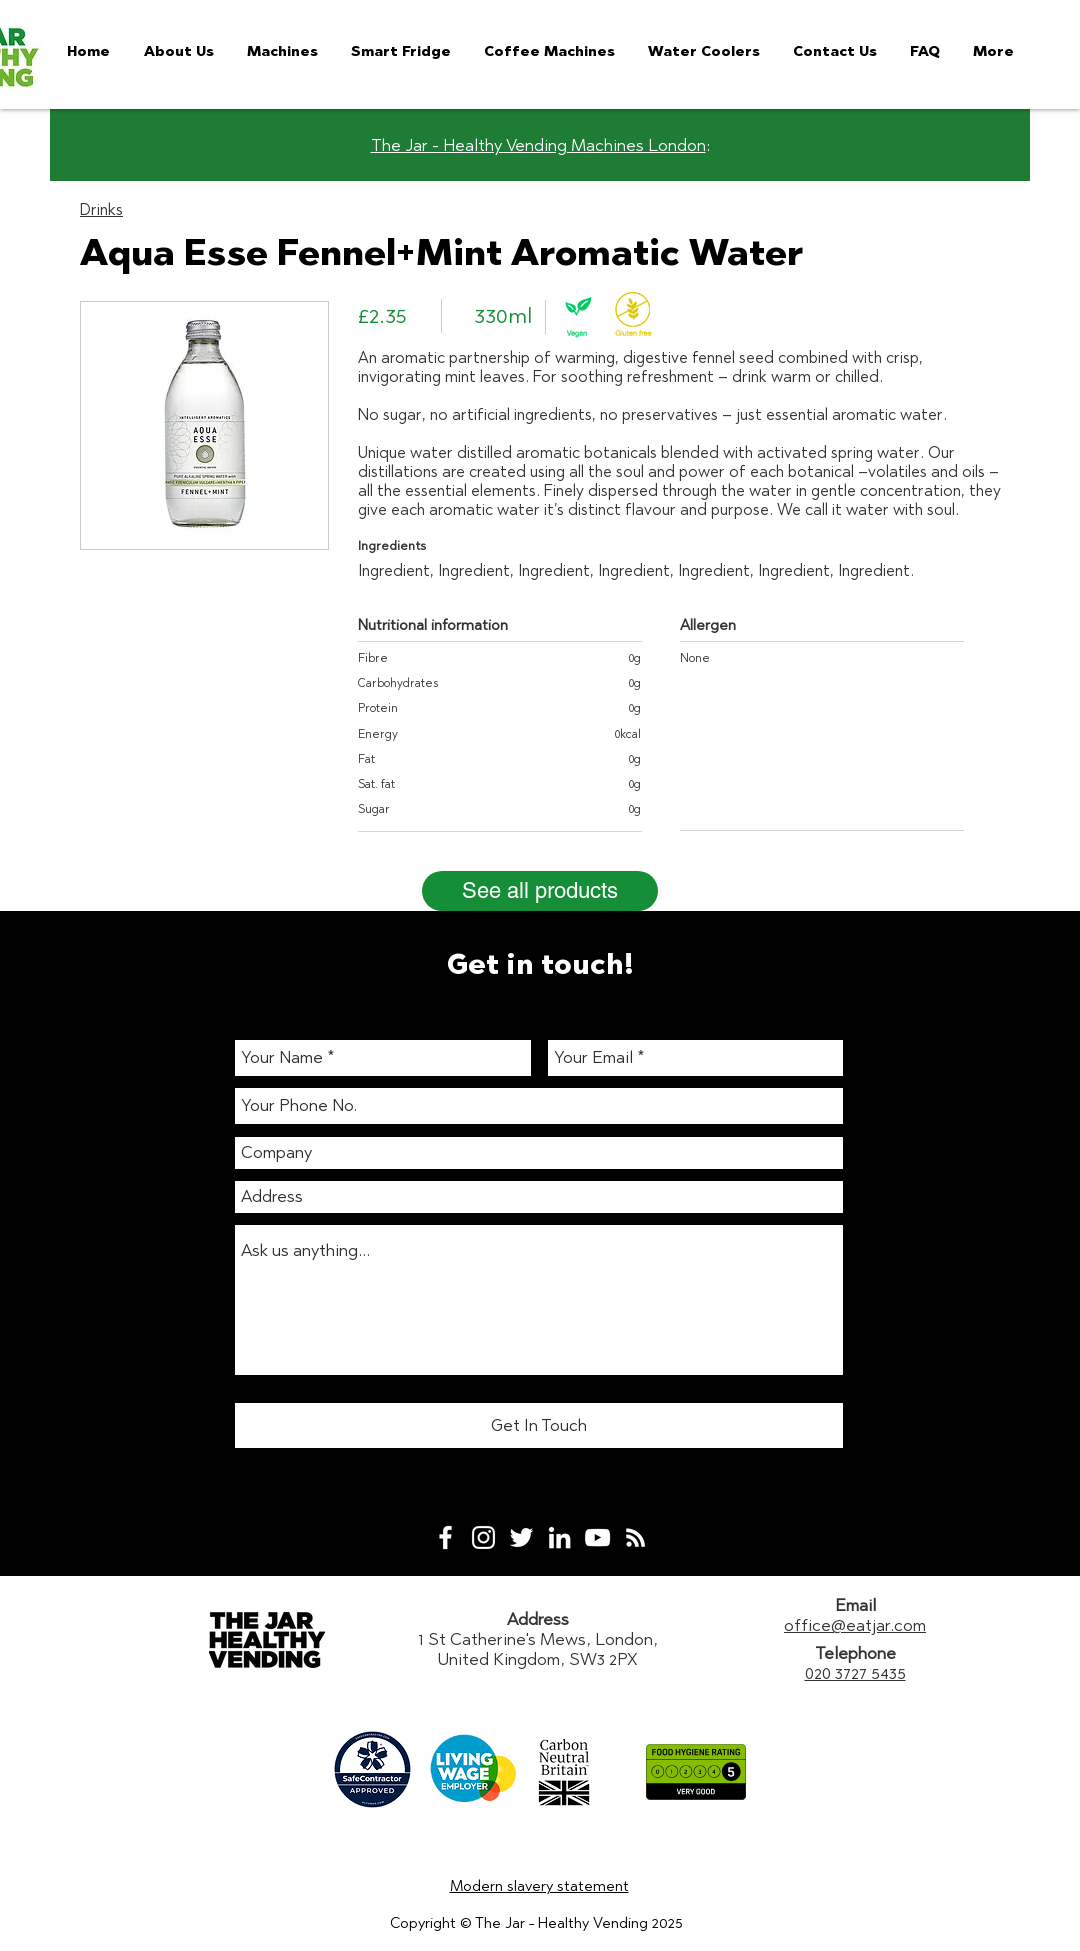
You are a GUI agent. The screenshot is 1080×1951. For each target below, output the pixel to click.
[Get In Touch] (539, 1425)
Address (538, 1619)
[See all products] (540, 891)
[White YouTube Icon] (597, 1537)
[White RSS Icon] (635, 1537)
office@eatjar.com (855, 1625)
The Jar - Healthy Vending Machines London (538, 145)
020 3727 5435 (855, 1673)
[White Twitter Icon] (521, 1537)
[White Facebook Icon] (445, 1537)
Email (855, 1605)
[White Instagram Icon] (483, 1537)
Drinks (101, 209)
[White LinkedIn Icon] (559, 1537)
